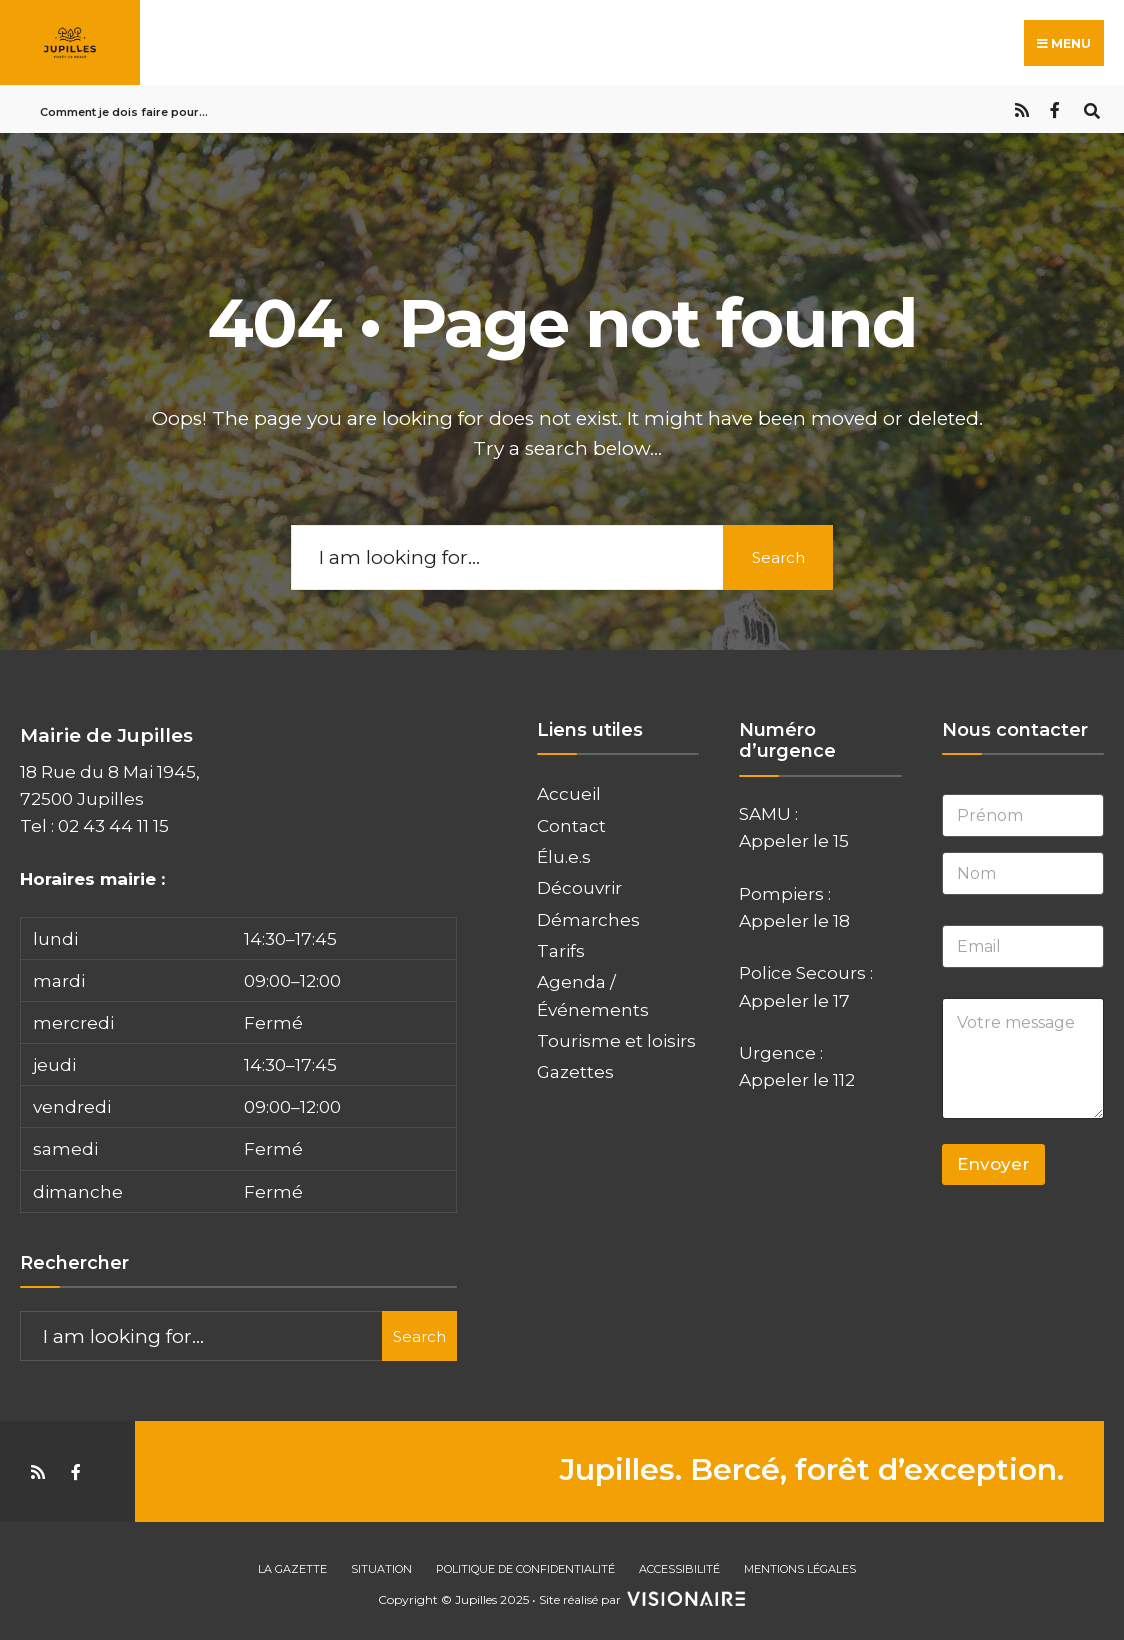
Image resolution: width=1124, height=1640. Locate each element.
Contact (571, 825)
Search (778, 557)
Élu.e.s (564, 856)
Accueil (569, 793)
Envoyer (993, 1164)
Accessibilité (679, 1569)
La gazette (292, 1569)
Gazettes (575, 1071)
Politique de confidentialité (525, 1569)
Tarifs (561, 950)
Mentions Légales (800, 1569)
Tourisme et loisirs (616, 1040)
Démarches (588, 919)
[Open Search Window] (1091, 108)
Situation (381, 1569)
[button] (238, 1065)
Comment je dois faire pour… (124, 112)
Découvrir (579, 887)
